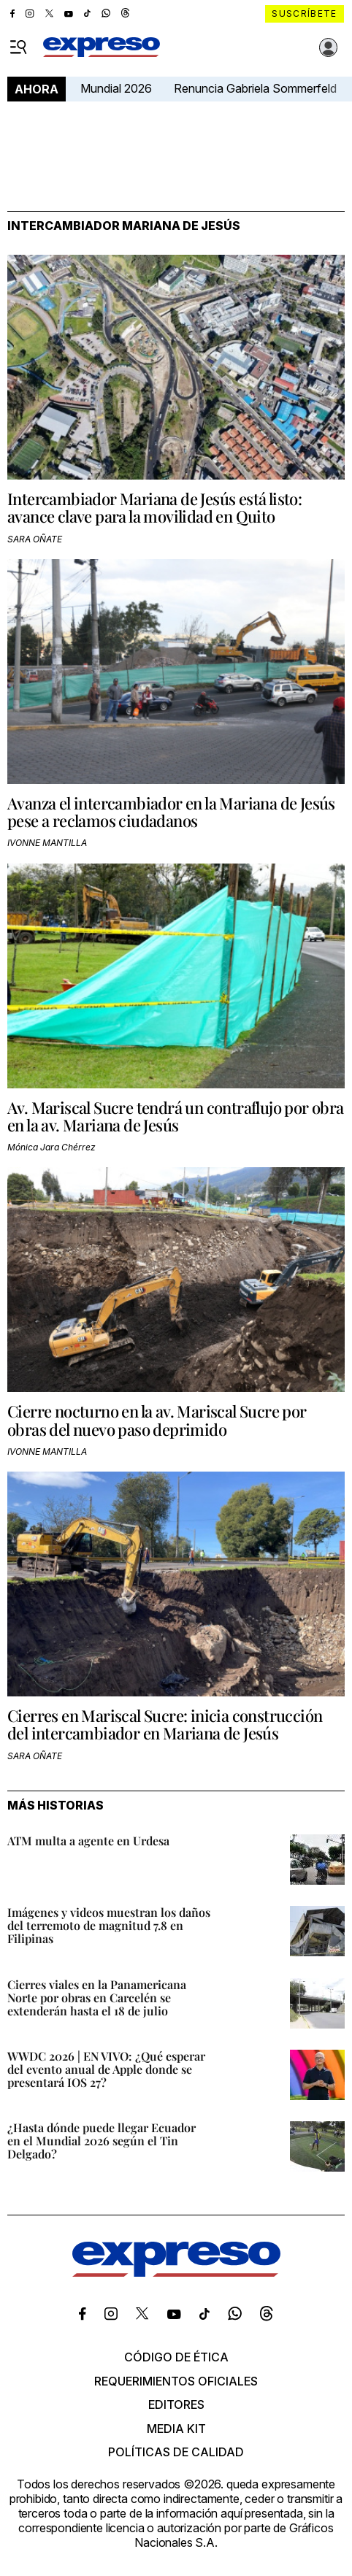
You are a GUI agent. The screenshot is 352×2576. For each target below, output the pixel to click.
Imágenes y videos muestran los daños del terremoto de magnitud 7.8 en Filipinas (108, 1925)
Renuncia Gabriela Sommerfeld (255, 88)
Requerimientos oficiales (176, 2381)
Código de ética (176, 2357)
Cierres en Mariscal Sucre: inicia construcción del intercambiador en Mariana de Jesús (164, 1724)
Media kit (176, 2428)
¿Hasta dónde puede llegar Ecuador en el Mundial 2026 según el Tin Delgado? (101, 2140)
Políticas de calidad (176, 2451)
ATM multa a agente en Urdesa (88, 1840)
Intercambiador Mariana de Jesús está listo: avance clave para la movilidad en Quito (154, 507)
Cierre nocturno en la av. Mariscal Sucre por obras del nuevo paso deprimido (157, 1419)
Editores (176, 2404)
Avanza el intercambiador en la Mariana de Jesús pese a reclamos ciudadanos (171, 811)
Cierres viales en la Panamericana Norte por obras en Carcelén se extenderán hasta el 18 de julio (96, 1997)
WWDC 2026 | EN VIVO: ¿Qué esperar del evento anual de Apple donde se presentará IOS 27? (106, 2069)
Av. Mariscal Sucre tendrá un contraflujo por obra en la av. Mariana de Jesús (175, 1116)
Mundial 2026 (116, 88)
